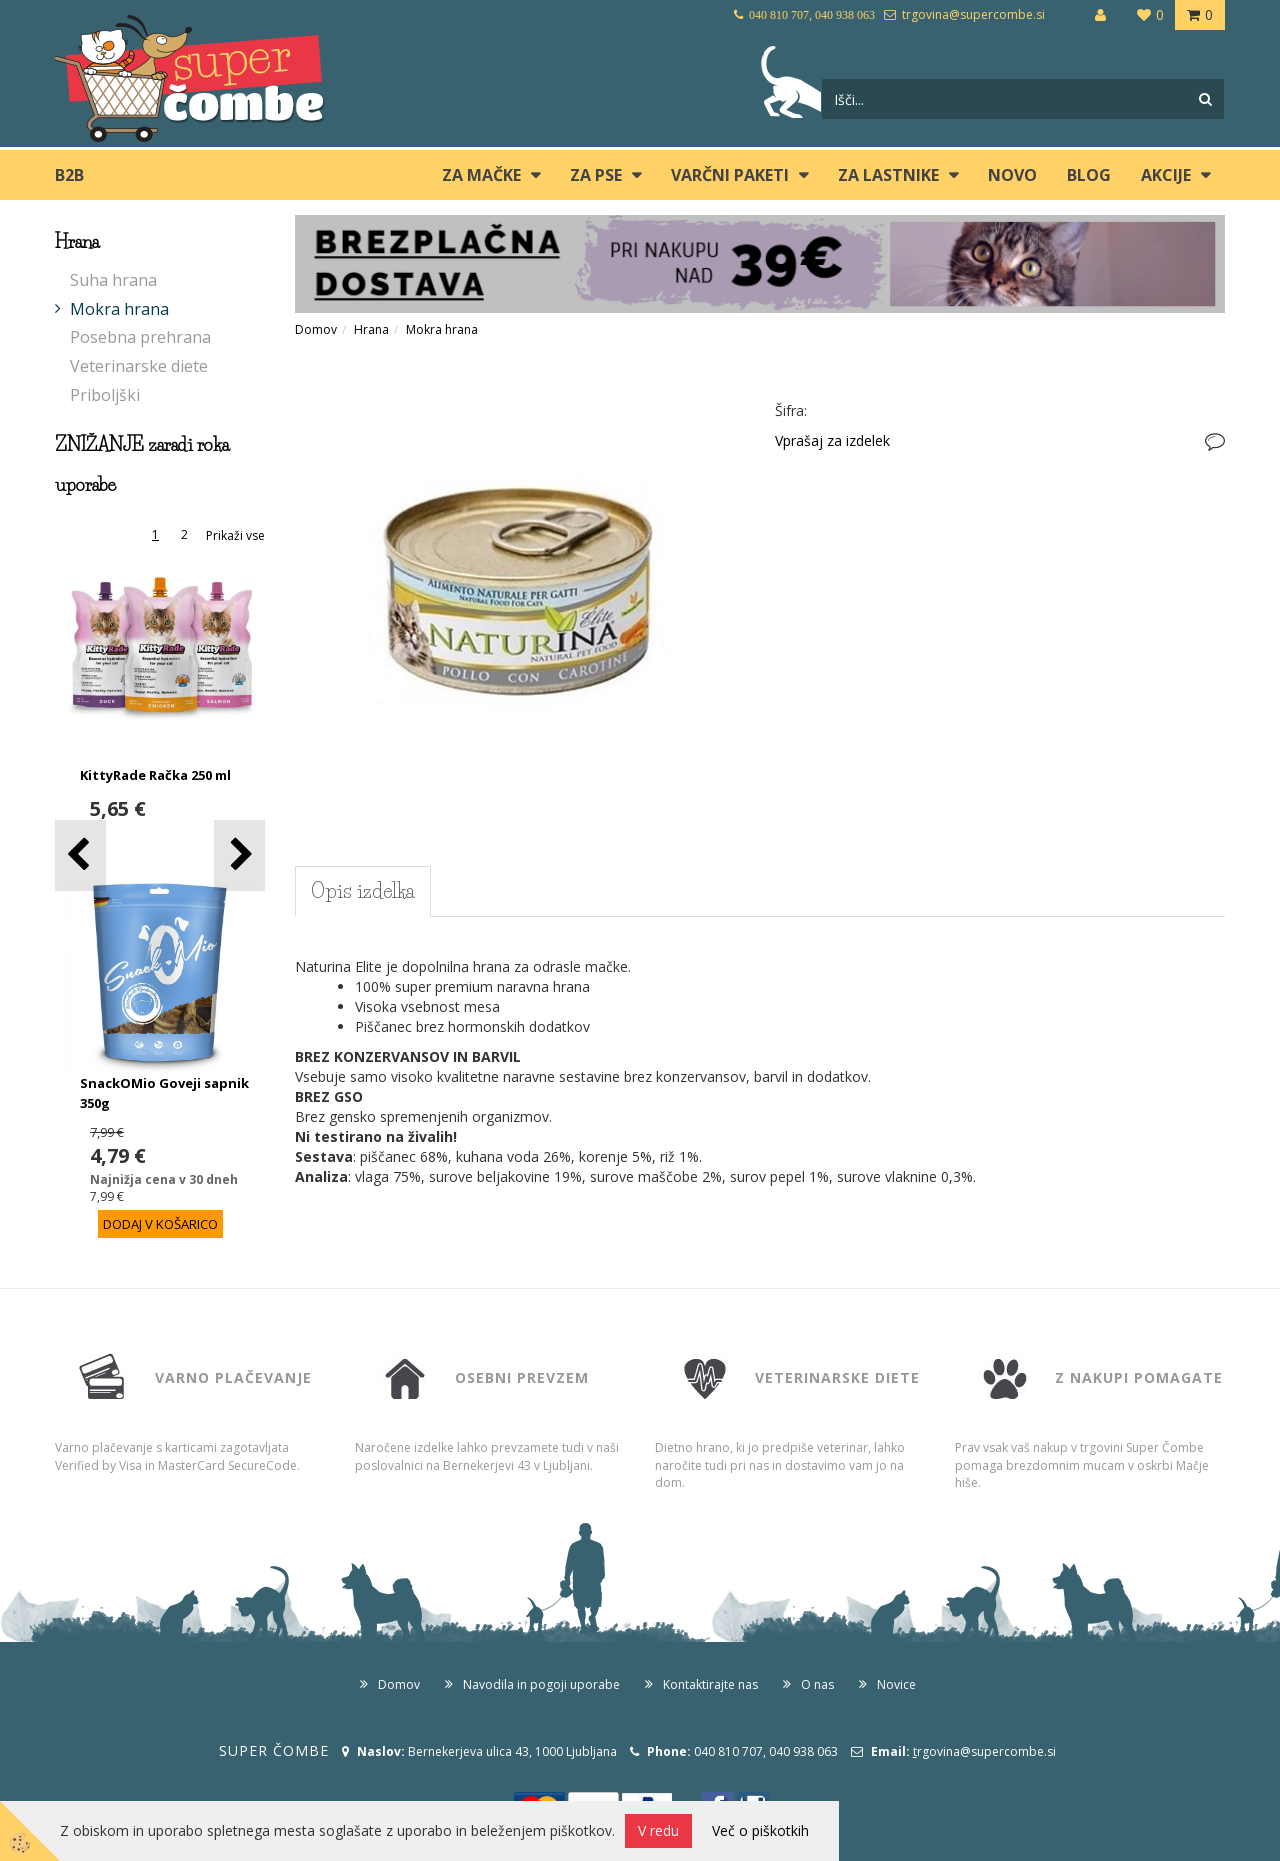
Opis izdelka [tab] (363, 891)
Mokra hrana (119, 309)
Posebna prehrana (140, 337)
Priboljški (105, 395)
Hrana (371, 329)
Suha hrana (113, 280)
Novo (1012, 175)
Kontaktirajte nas (710, 1684)
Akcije (1166, 175)
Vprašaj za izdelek (832, 440)
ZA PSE (596, 175)
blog (1089, 175)
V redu (658, 1830)
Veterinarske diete (139, 366)
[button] (239, 855)
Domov (316, 329)
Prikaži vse (235, 535)
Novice (896, 1684)
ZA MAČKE (481, 175)
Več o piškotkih (760, 1830)
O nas (817, 1684)
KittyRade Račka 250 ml (155, 775)
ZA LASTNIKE (888, 175)
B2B (69, 175)
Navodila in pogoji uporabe (541, 1684)
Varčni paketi (730, 175)
